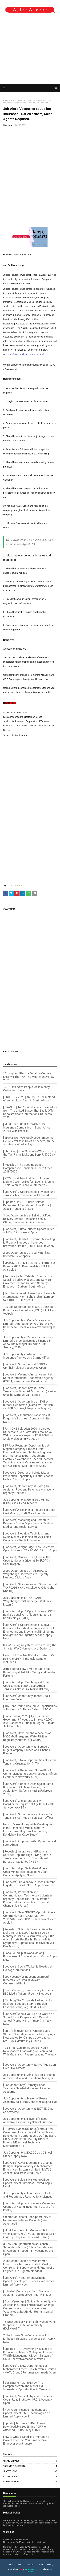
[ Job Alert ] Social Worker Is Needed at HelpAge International (27, 1968)
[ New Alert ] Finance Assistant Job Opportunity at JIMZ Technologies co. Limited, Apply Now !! (27, 2413)
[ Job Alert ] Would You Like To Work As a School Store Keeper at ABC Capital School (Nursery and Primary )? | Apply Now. (28, 2019)
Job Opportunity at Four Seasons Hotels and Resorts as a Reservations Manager (28, 2194)
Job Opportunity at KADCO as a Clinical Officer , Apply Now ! (27, 2154)
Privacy (50, 2565)
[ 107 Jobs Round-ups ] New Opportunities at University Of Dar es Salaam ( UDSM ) (30, 1707)
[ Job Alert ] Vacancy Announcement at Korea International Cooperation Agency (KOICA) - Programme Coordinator (28, 1378)
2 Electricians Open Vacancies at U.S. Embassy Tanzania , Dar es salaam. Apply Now (29, 2339)
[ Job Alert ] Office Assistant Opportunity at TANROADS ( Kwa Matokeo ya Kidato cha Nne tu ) (30, 1587)
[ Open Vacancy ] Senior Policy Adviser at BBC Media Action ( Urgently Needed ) (29, 1991)
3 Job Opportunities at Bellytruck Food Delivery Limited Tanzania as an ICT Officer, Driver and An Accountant (27, 1219)
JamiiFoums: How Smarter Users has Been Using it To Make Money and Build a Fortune (29, 1672)
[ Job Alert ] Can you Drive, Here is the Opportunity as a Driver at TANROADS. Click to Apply (27, 1560)
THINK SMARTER (30, 2481)
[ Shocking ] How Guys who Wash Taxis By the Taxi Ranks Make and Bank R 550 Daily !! (30, 1154)
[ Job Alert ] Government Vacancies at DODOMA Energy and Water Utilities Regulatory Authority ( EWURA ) (27, 1736)
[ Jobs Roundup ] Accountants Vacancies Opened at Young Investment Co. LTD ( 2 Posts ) (29, 2207)
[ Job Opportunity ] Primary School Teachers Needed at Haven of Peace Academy (26, 2088)
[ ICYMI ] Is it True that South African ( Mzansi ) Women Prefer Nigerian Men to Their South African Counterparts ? (28, 1182)
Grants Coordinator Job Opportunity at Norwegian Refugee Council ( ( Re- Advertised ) (27, 2220)
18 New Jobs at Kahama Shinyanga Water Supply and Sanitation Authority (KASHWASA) (29, 2325)
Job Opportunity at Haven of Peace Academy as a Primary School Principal (27, 2120)
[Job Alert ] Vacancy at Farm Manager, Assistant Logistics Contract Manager (27, 2293)
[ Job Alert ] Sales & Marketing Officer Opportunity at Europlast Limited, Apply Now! (27, 2183)
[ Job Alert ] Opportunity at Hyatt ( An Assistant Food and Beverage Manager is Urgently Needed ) (29, 1489)
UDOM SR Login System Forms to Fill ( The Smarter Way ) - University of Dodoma (29, 1646)
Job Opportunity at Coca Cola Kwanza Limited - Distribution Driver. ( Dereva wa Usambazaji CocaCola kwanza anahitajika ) (29, 1325)
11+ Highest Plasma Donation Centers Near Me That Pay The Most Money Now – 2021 (30, 1077)
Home (5, 100)
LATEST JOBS (16, 100)
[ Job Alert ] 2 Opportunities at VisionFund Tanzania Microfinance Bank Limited (29, 1193)
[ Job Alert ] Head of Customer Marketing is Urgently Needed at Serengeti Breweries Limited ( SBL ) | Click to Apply (29, 1242)
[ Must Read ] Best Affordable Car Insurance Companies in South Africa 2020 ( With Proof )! (26, 1127)
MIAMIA (30, 2572)
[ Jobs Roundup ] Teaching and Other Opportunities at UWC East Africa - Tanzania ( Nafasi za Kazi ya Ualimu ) (26, 1686)
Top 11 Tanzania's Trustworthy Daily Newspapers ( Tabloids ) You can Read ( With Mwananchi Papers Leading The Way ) (29, 2053)
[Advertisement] (30, 50)
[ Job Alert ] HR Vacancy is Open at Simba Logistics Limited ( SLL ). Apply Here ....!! (29, 1883)
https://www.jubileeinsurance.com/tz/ (26, 354)
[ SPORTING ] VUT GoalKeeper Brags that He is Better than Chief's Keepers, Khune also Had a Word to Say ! (29, 1141)
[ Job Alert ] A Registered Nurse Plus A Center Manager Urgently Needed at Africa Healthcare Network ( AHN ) (30, 1774)
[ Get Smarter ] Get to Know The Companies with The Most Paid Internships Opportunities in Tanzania (27, 2386)
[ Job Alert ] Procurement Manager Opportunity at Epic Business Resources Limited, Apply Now (28, 2281)
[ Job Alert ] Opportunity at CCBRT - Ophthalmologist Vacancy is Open (25, 1366)
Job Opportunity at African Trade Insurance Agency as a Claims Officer (27, 1355)
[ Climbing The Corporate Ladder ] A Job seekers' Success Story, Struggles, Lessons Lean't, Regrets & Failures (28, 2004)
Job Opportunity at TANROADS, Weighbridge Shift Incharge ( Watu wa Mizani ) (27, 1601)
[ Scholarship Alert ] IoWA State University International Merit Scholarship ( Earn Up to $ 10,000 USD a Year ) (29, 1297)
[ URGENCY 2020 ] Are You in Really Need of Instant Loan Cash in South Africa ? (29, 1098)
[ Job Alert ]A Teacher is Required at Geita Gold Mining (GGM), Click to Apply (29, 1511)
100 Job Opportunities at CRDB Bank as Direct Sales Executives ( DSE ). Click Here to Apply (29, 1310)
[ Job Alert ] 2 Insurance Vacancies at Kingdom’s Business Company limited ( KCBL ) (28, 1418)
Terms (40, 2565)
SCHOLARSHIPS (30, 2476)
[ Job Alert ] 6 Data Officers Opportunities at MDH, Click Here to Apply (28, 1230)
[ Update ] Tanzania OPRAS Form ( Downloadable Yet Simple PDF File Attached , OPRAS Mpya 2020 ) (24, 2427)
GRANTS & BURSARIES (30, 2466)
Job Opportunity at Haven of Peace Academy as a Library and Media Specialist (30, 2100)
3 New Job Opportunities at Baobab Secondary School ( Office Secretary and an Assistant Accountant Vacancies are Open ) (28, 2249)
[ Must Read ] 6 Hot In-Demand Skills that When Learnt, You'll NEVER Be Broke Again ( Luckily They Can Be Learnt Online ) (29, 2234)
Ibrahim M (7, 125)
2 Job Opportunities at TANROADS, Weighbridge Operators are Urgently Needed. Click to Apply (25, 1574)
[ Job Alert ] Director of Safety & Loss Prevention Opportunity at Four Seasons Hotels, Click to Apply (28, 1476)
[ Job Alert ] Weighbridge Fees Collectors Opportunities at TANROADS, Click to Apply (30, 1548)
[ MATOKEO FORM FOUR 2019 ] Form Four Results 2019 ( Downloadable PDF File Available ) (29, 1266)
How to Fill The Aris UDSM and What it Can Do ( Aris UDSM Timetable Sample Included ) (29, 1659)
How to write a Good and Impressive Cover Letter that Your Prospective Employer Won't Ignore (26, 2440)
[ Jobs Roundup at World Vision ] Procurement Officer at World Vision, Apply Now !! (30, 1956)
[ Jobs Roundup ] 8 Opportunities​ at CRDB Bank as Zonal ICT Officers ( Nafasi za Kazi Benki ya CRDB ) (29, 1615)
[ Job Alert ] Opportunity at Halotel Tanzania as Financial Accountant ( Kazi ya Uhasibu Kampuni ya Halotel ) (29, 1391)
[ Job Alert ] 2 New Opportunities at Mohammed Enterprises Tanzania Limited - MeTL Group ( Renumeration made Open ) (29, 2371)
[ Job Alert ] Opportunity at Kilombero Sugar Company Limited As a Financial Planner (27, 1750)
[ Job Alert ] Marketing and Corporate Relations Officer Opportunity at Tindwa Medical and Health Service (28, 1523)
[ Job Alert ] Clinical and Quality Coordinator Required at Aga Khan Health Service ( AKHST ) (29, 1804)
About (18, 2565)
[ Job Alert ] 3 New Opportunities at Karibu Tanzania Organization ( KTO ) (29, 1761)
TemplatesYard (31, 2569)
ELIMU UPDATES (30, 2461)
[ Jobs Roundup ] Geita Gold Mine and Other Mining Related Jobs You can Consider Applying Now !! (26, 1872)
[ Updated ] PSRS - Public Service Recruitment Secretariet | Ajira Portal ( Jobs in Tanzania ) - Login (27, 1205)
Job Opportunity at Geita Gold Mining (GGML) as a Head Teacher (26, 1501)
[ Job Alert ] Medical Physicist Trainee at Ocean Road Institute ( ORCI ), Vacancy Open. (28, 2399)
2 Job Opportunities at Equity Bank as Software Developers (26, 1254)
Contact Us (30, 2565)
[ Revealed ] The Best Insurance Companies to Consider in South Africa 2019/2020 (27, 1168)
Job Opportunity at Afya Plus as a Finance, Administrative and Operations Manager (29, 2076)
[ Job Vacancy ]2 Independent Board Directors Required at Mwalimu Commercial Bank (26, 1980)
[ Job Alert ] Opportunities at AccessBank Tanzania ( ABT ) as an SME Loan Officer (29, 1816)
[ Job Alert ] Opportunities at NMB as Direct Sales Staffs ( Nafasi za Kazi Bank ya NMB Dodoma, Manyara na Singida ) (28, 1405)
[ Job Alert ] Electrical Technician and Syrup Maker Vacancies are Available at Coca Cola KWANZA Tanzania (27, 1537)
